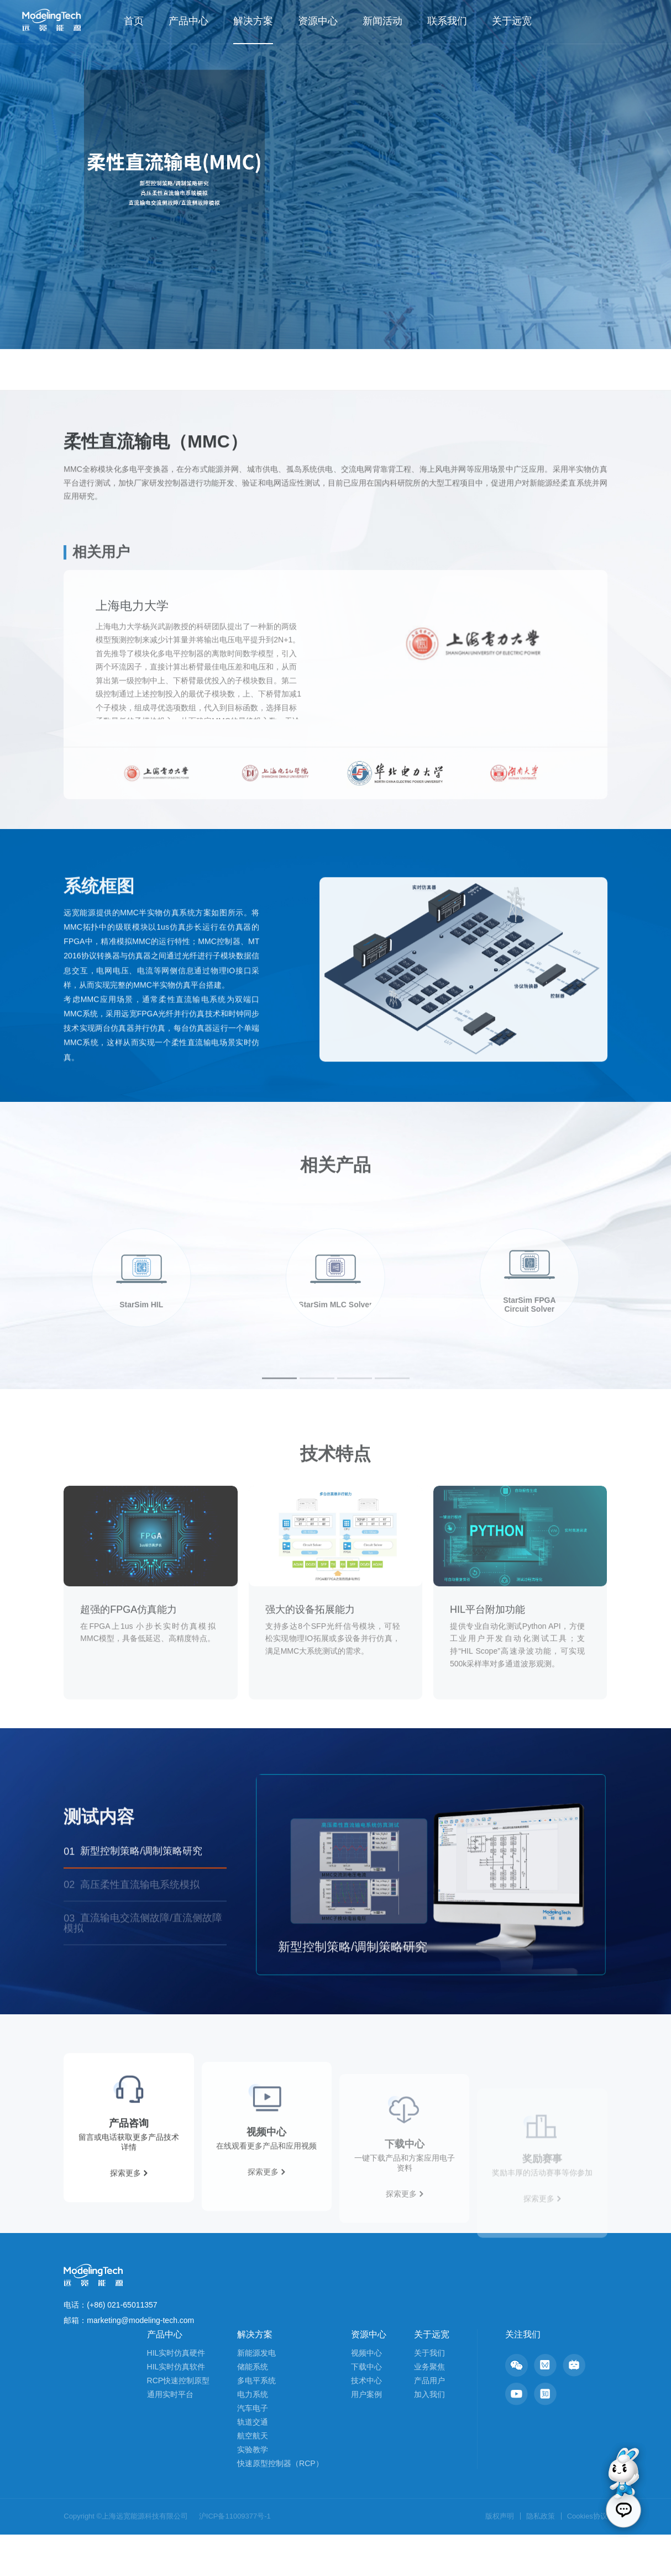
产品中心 (188, 21)
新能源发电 (256, 2394)
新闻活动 (382, 21)
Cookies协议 (587, 2557)
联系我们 (447, 21)
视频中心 (366, 2394)
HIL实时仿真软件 (176, 2408)
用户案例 (366, 2435)
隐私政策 (540, 2557)
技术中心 (366, 2421)
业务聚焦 (429, 2408)
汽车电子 (252, 2449)
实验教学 (252, 2491)
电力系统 (252, 2435)
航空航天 (252, 2477)
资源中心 (318, 21)
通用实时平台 (170, 2435)
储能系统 (252, 2408)
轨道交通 (252, 2463)
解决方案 (253, 21)
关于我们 (429, 2394)
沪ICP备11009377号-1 (235, 2557)
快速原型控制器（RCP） (280, 2504)
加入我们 (429, 2435)
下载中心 (366, 2408)
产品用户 (429, 2421)
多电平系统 (256, 2421)
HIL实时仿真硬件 (176, 2394)
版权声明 (499, 2557)
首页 (134, 21)
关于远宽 (512, 21)
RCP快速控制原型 (178, 2421)
